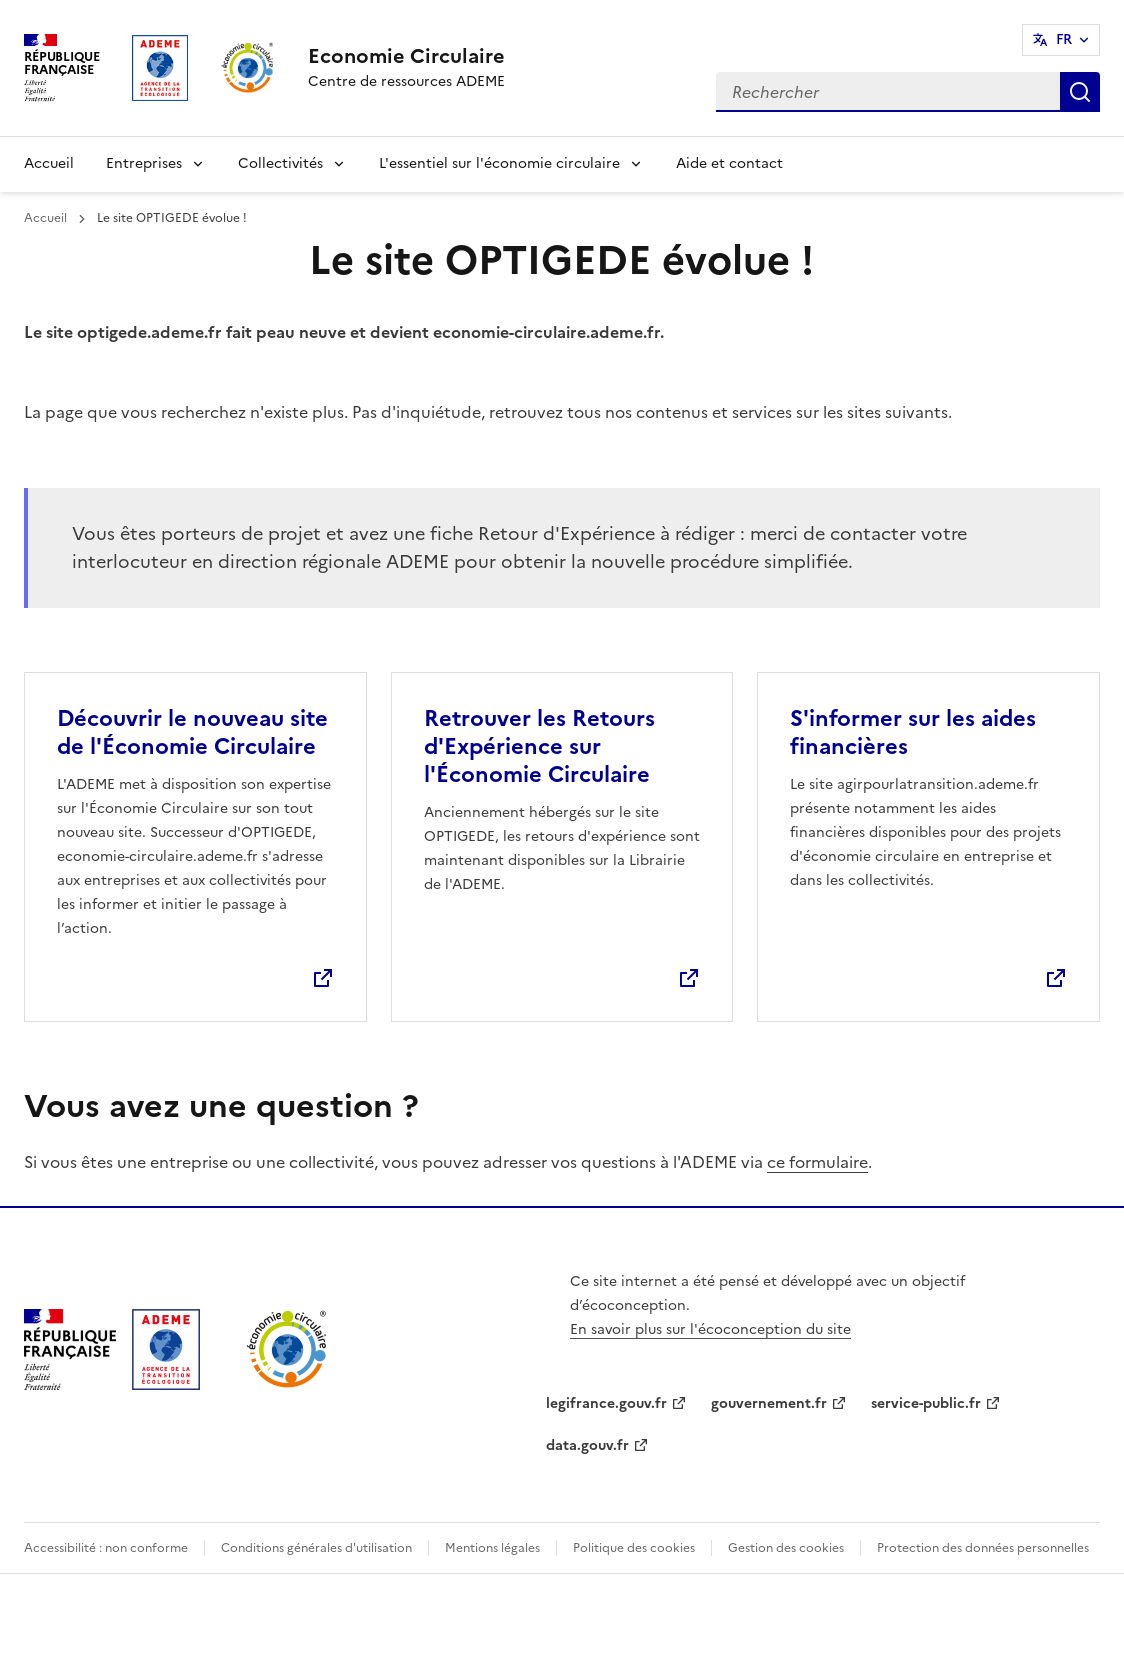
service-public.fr (926, 1403)
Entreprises (144, 163)
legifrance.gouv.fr (606, 1403)
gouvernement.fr (769, 1403)
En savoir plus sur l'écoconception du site (710, 1329)
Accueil (49, 163)
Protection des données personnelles (983, 1548)
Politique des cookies (634, 1548)
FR (1064, 39)
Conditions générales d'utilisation (316, 1548)
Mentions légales (492, 1548)
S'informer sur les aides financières (913, 732)
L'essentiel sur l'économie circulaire (499, 163)
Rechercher (1080, 92)
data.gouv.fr (587, 1445)
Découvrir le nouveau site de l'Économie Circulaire (192, 732)
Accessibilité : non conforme (106, 1548)
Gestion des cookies (786, 1548)
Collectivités (280, 163)
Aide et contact (729, 163)
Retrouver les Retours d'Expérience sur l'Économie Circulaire (539, 746)
